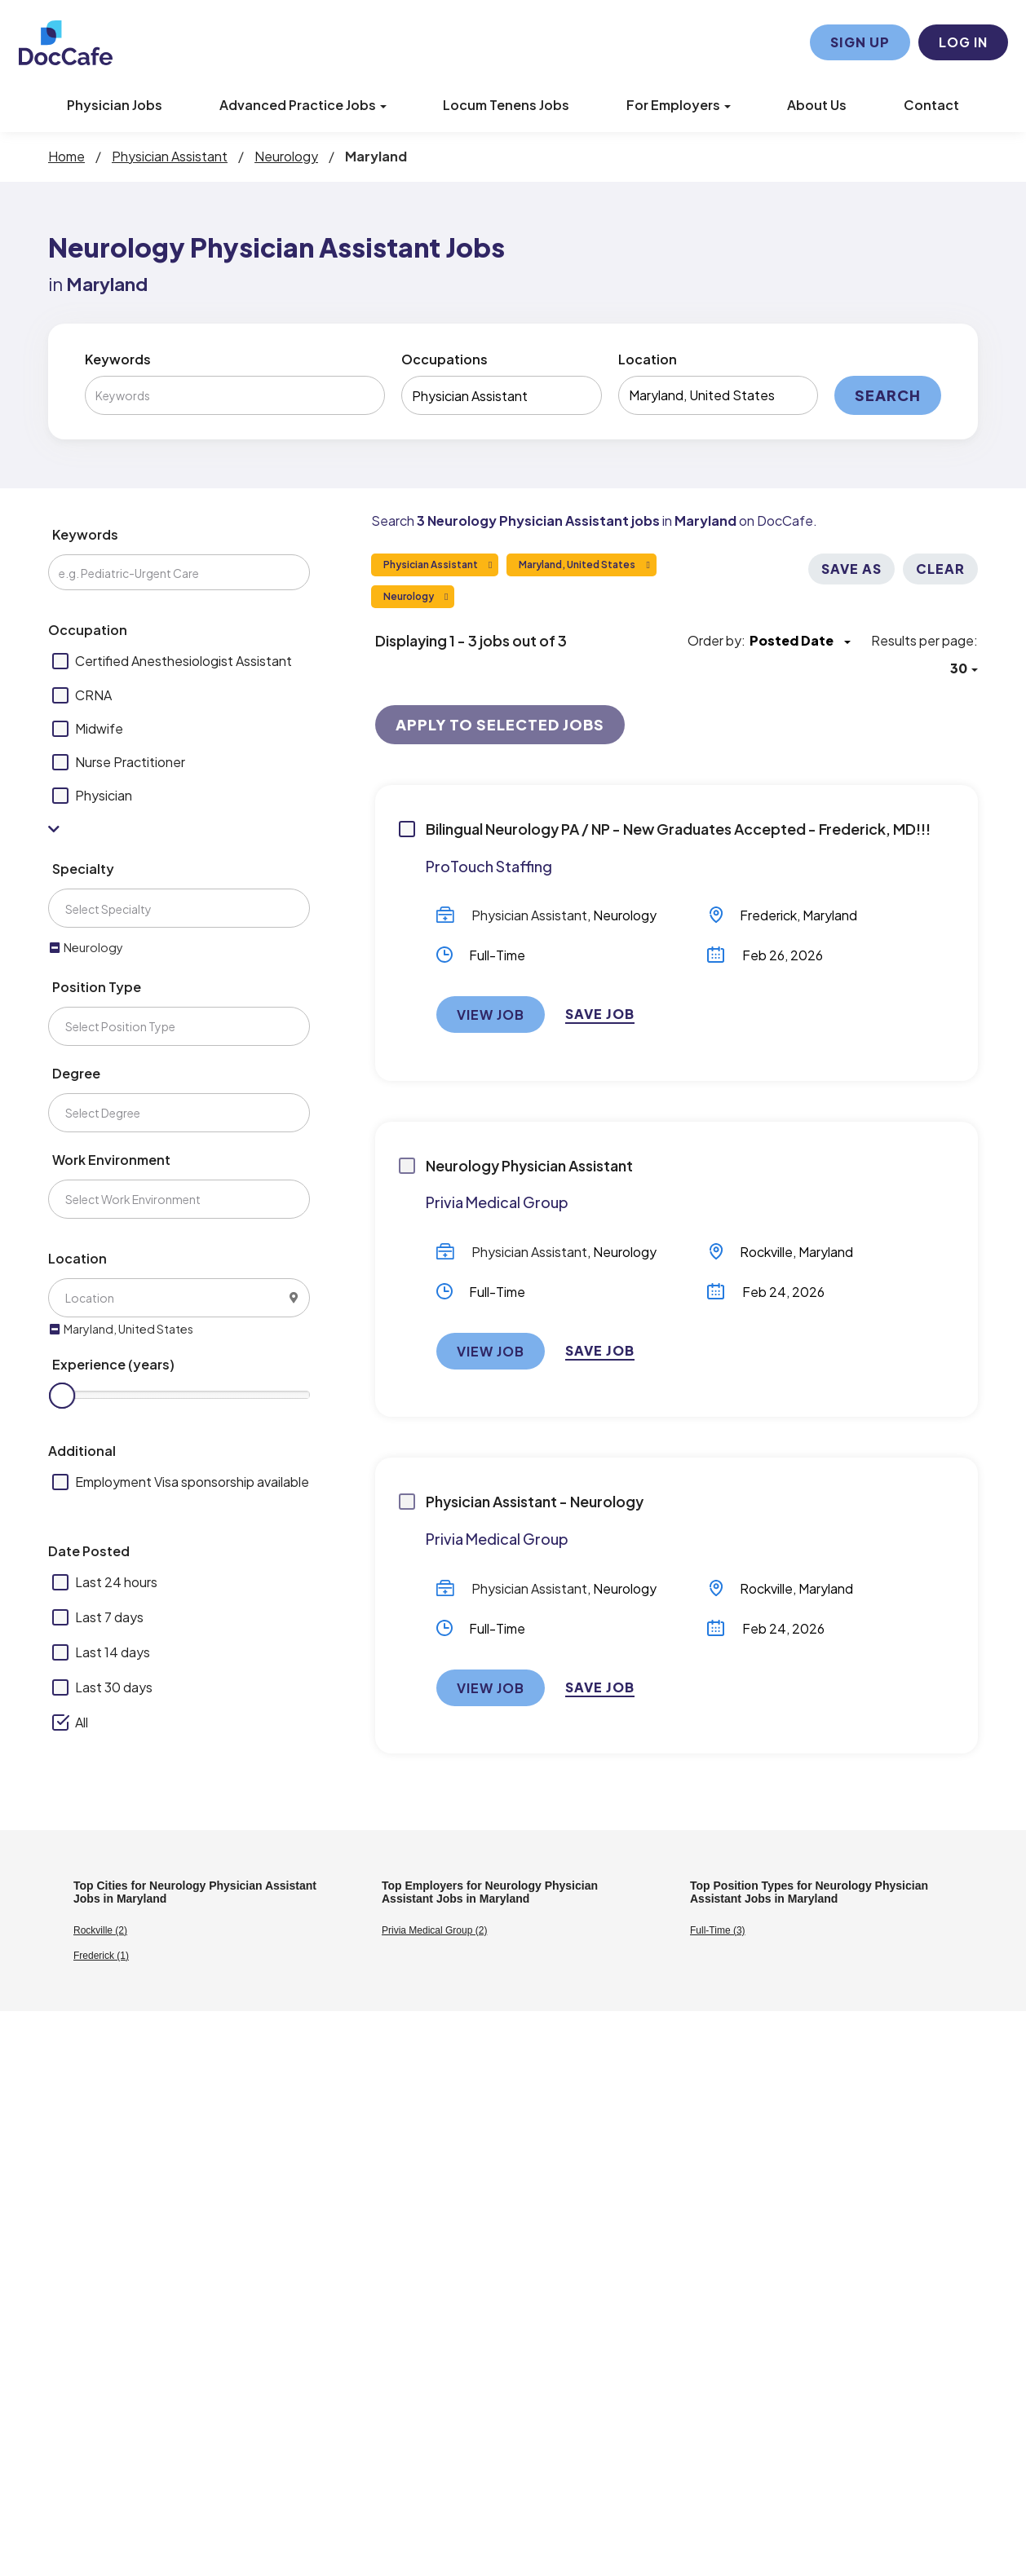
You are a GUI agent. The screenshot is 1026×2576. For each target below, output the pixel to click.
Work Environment (111, 1159)
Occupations (444, 359)
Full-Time (497, 955)
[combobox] (501, 395)
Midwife (99, 728)
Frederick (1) (101, 1955)
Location (647, 359)
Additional (82, 1450)
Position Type (96, 986)
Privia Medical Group (497, 1202)
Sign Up (860, 42)
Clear (940, 568)
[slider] (62, 1396)
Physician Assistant (529, 915)
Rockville (766, 1251)
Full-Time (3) (717, 1930)
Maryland (830, 915)
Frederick (768, 915)
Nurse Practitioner (130, 761)
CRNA (93, 695)
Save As (851, 568)
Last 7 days (109, 1616)
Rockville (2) (100, 1930)
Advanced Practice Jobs (303, 104)
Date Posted (89, 1550)
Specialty (83, 868)
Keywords (118, 359)
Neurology (625, 915)
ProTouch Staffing (489, 866)
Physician (103, 795)
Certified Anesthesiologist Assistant (183, 660)
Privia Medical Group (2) (434, 1930)
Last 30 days (114, 1687)
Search (888, 395)
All (81, 1722)
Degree (76, 1073)
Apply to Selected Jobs (500, 724)
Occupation (87, 629)
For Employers (678, 104)
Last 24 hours (116, 1581)
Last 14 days (112, 1652)
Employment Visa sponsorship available (192, 1481)
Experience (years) (113, 1364)
